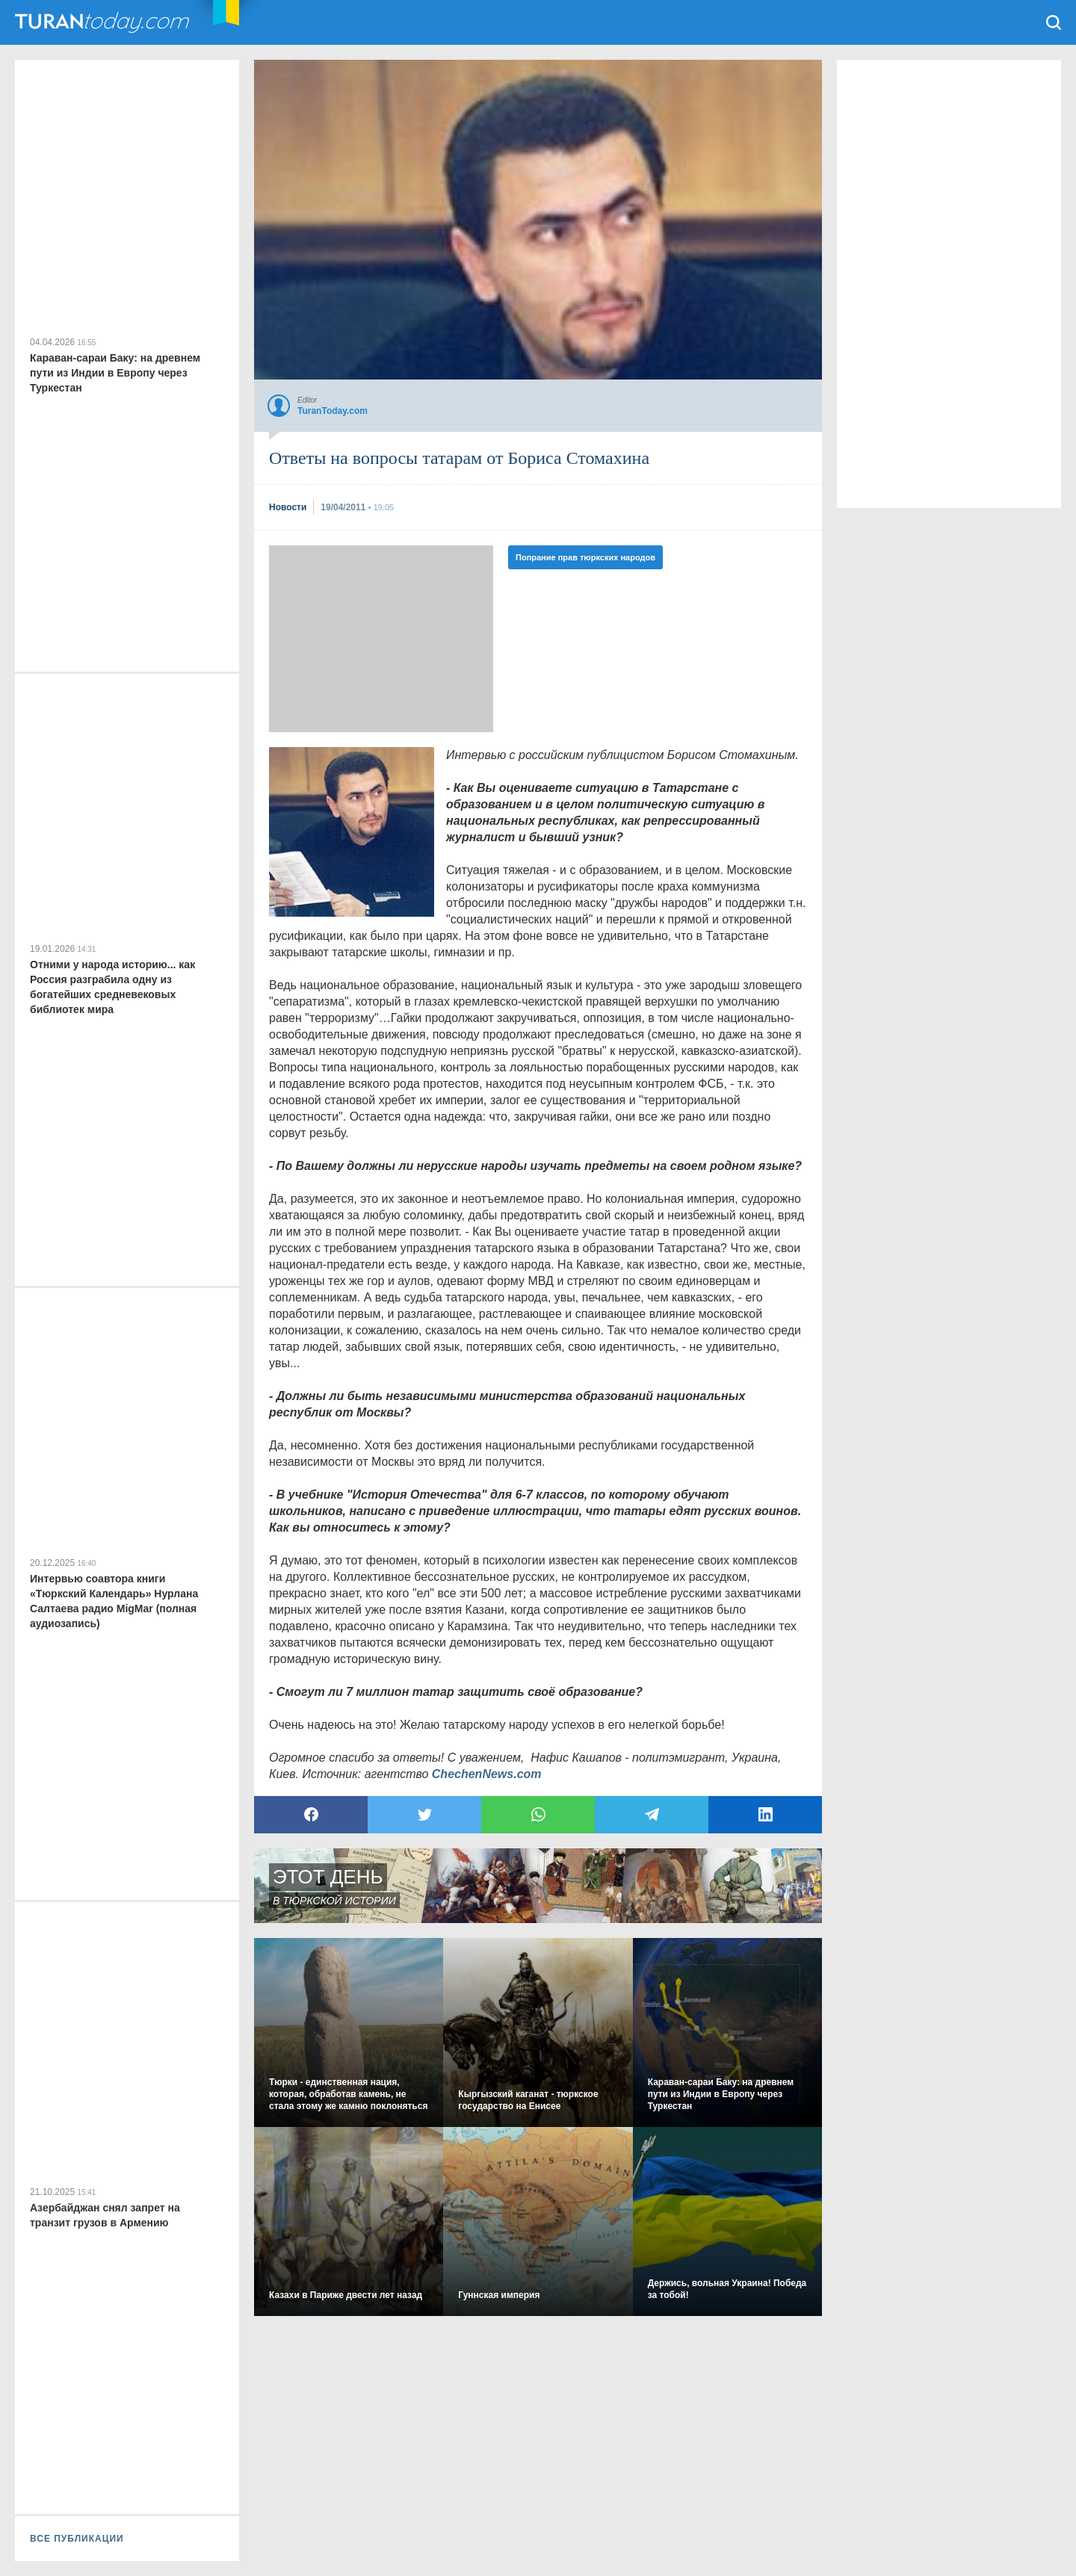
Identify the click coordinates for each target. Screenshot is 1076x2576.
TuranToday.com (104, 22)
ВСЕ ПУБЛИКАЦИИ (77, 2538)
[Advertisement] (381, 638)
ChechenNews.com (487, 1774)
